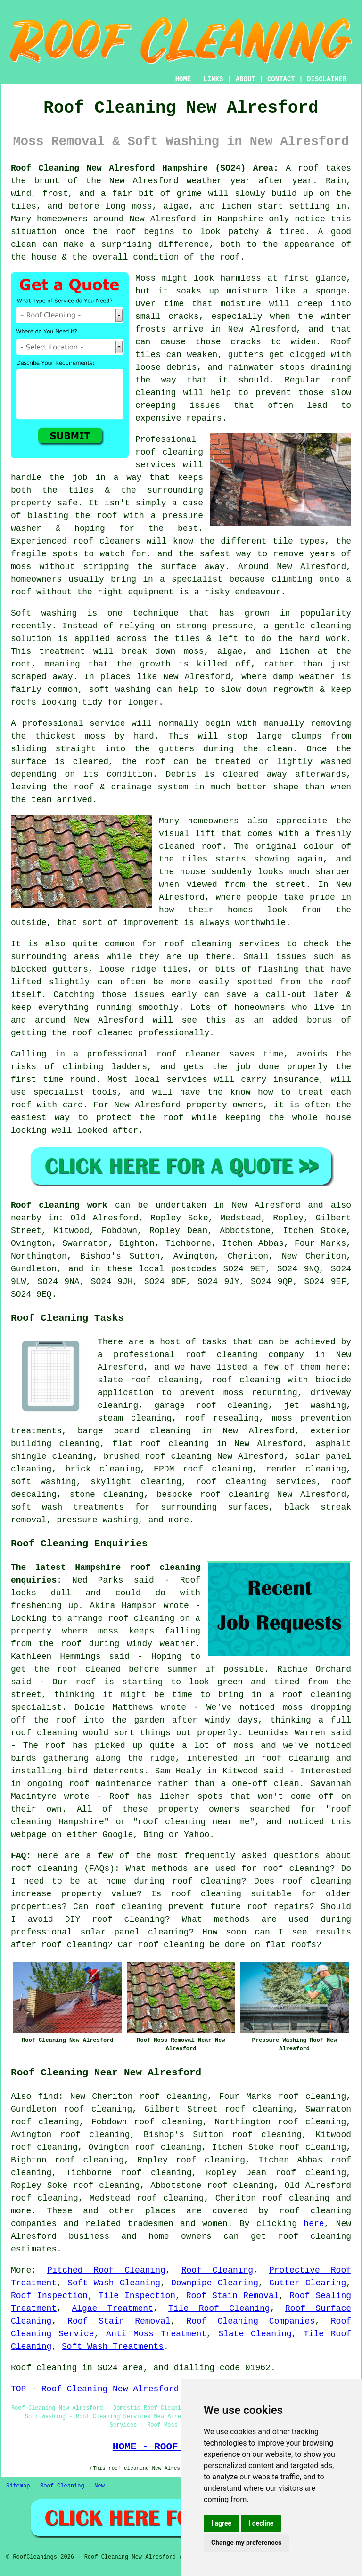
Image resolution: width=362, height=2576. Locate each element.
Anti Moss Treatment (156, 2334)
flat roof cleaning (161, 1443)
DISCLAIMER (326, 79)
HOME (183, 79)
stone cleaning (107, 1494)
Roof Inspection (49, 2295)
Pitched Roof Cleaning (106, 2270)
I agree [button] (221, 2523)
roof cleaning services (256, 1482)
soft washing (43, 1482)
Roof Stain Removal (232, 2295)
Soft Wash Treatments (113, 2346)
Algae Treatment (112, 2308)
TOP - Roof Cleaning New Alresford (95, 2389)
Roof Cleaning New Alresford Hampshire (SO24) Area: (145, 168)
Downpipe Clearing (214, 2283)
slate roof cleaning (148, 1380)
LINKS (213, 79)
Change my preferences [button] (246, 2542)
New (99, 2486)
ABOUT (245, 79)
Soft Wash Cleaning (113, 2283)
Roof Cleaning (217, 2270)
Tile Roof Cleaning (219, 2308)
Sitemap (18, 2486)
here (314, 2223)
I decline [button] (260, 2523)
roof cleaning (44, 1868)
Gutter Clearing (307, 2283)
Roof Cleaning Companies (250, 2321)
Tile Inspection (137, 2295)
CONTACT (281, 79)
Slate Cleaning (254, 2334)
